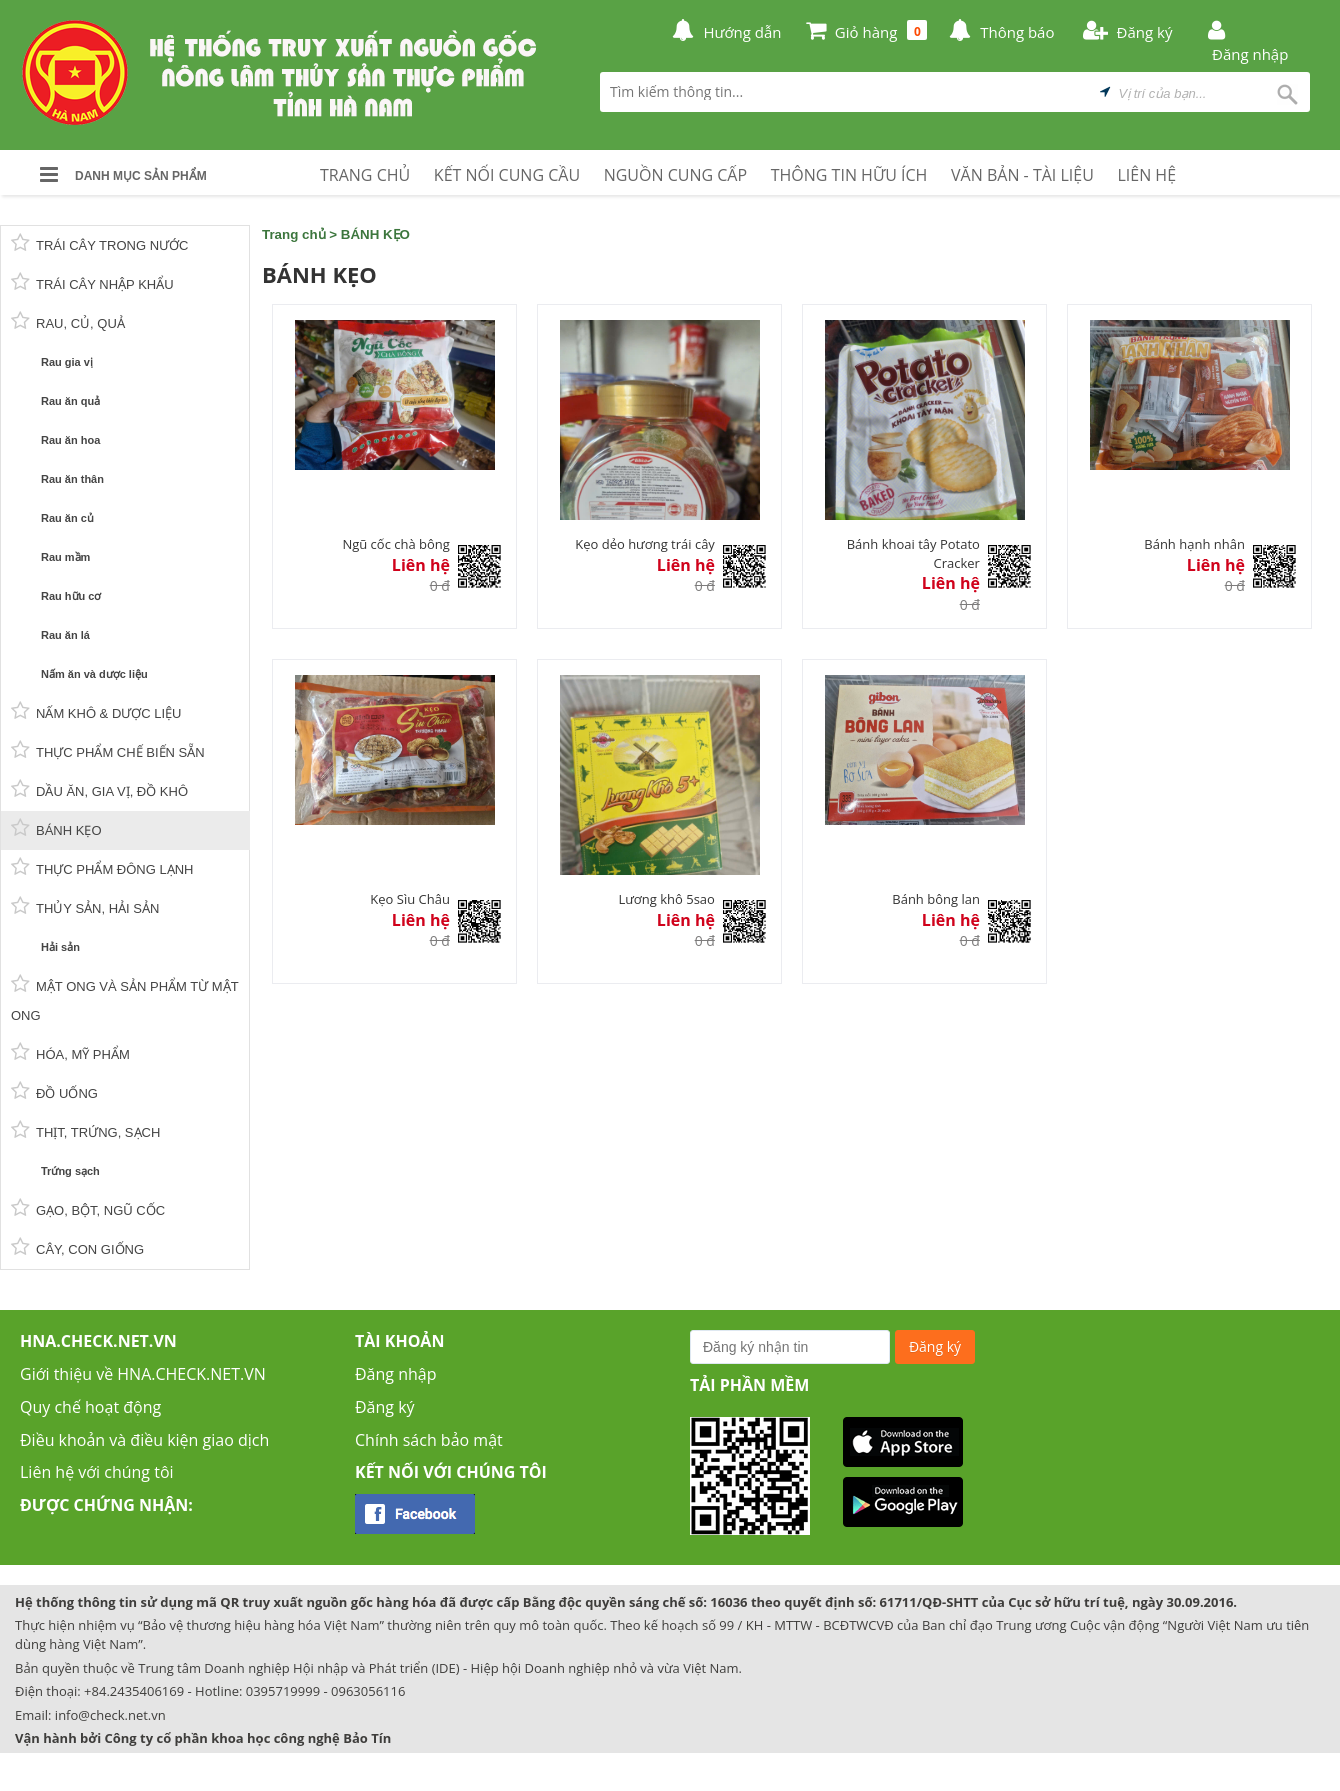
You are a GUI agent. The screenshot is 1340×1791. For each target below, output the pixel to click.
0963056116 (368, 1691)
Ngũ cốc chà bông (395, 544)
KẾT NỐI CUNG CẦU (507, 175)
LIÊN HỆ (1146, 175)
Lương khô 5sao (666, 899)
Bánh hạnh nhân (1194, 544)
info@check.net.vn (110, 1715)
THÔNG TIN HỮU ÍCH (849, 175)
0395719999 (283, 1691)
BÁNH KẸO (375, 234)
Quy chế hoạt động (90, 1407)
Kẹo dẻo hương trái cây (645, 544)
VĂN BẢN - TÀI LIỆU (1022, 175)
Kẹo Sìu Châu (410, 899)
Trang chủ (294, 234)
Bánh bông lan (936, 899)
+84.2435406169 (134, 1691)
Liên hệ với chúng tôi (97, 1472)
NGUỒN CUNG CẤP (675, 175)
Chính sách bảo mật (429, 1440)
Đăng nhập (395, 1374)
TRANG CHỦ (365, 175)
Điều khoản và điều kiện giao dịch (144, 1440)
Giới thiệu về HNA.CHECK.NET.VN (143, 1374)
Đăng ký (385, 1407)
